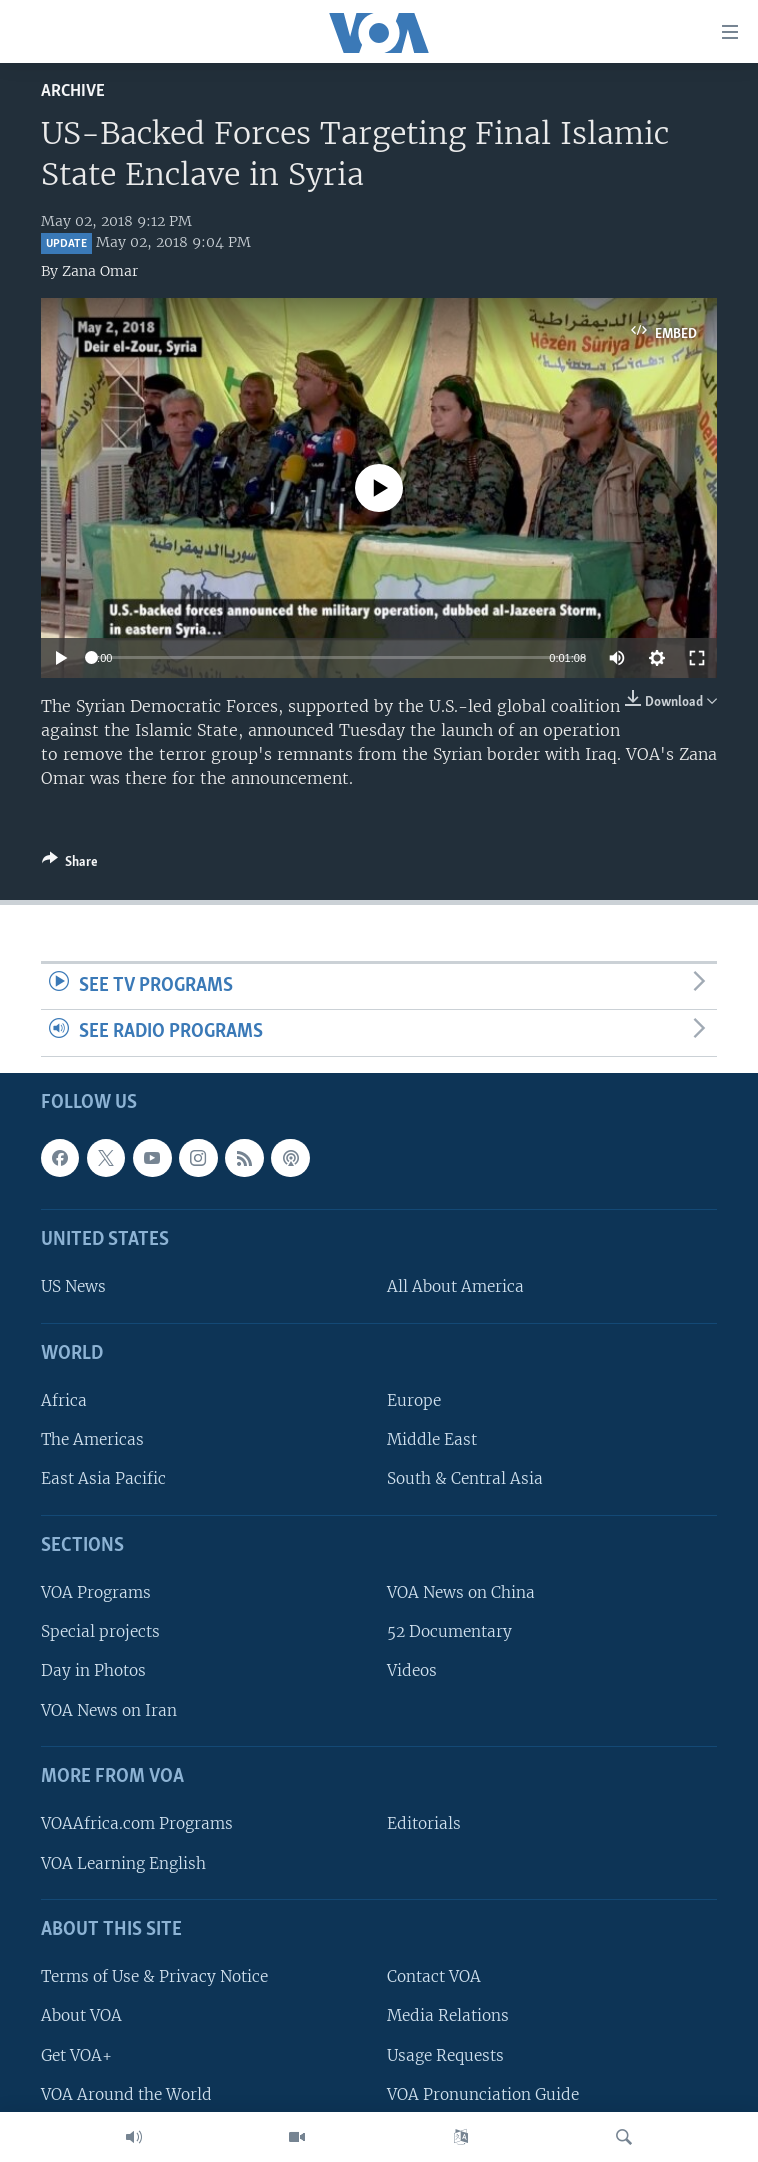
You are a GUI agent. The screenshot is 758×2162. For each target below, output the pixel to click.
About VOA (81, 2015)
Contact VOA (434, 1976)
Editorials (424, 1823)
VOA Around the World (126, 2094)
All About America (455, 1286)
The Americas (92, 1439)
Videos (412, 1671)
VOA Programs (96, 1592)
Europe (414, 1400)
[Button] (70, 865)
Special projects (100, 1631)
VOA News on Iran (109, 1710)
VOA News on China (461, 1592)
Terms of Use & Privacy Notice (154, 1976)
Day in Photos (93, 1671)
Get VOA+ (76, 2055)
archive (73, 91)
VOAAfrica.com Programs (137, 1823)
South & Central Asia (465, 1478)
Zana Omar (100, 271)
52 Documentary (449, 1631)
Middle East (432, 1439)
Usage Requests (445, 2055)
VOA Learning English (123, 1863)
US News (73, 1286)
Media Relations (448, 2015)
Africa (64, 1400)
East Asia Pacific (103, 1478)
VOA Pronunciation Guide (483, 2094)
